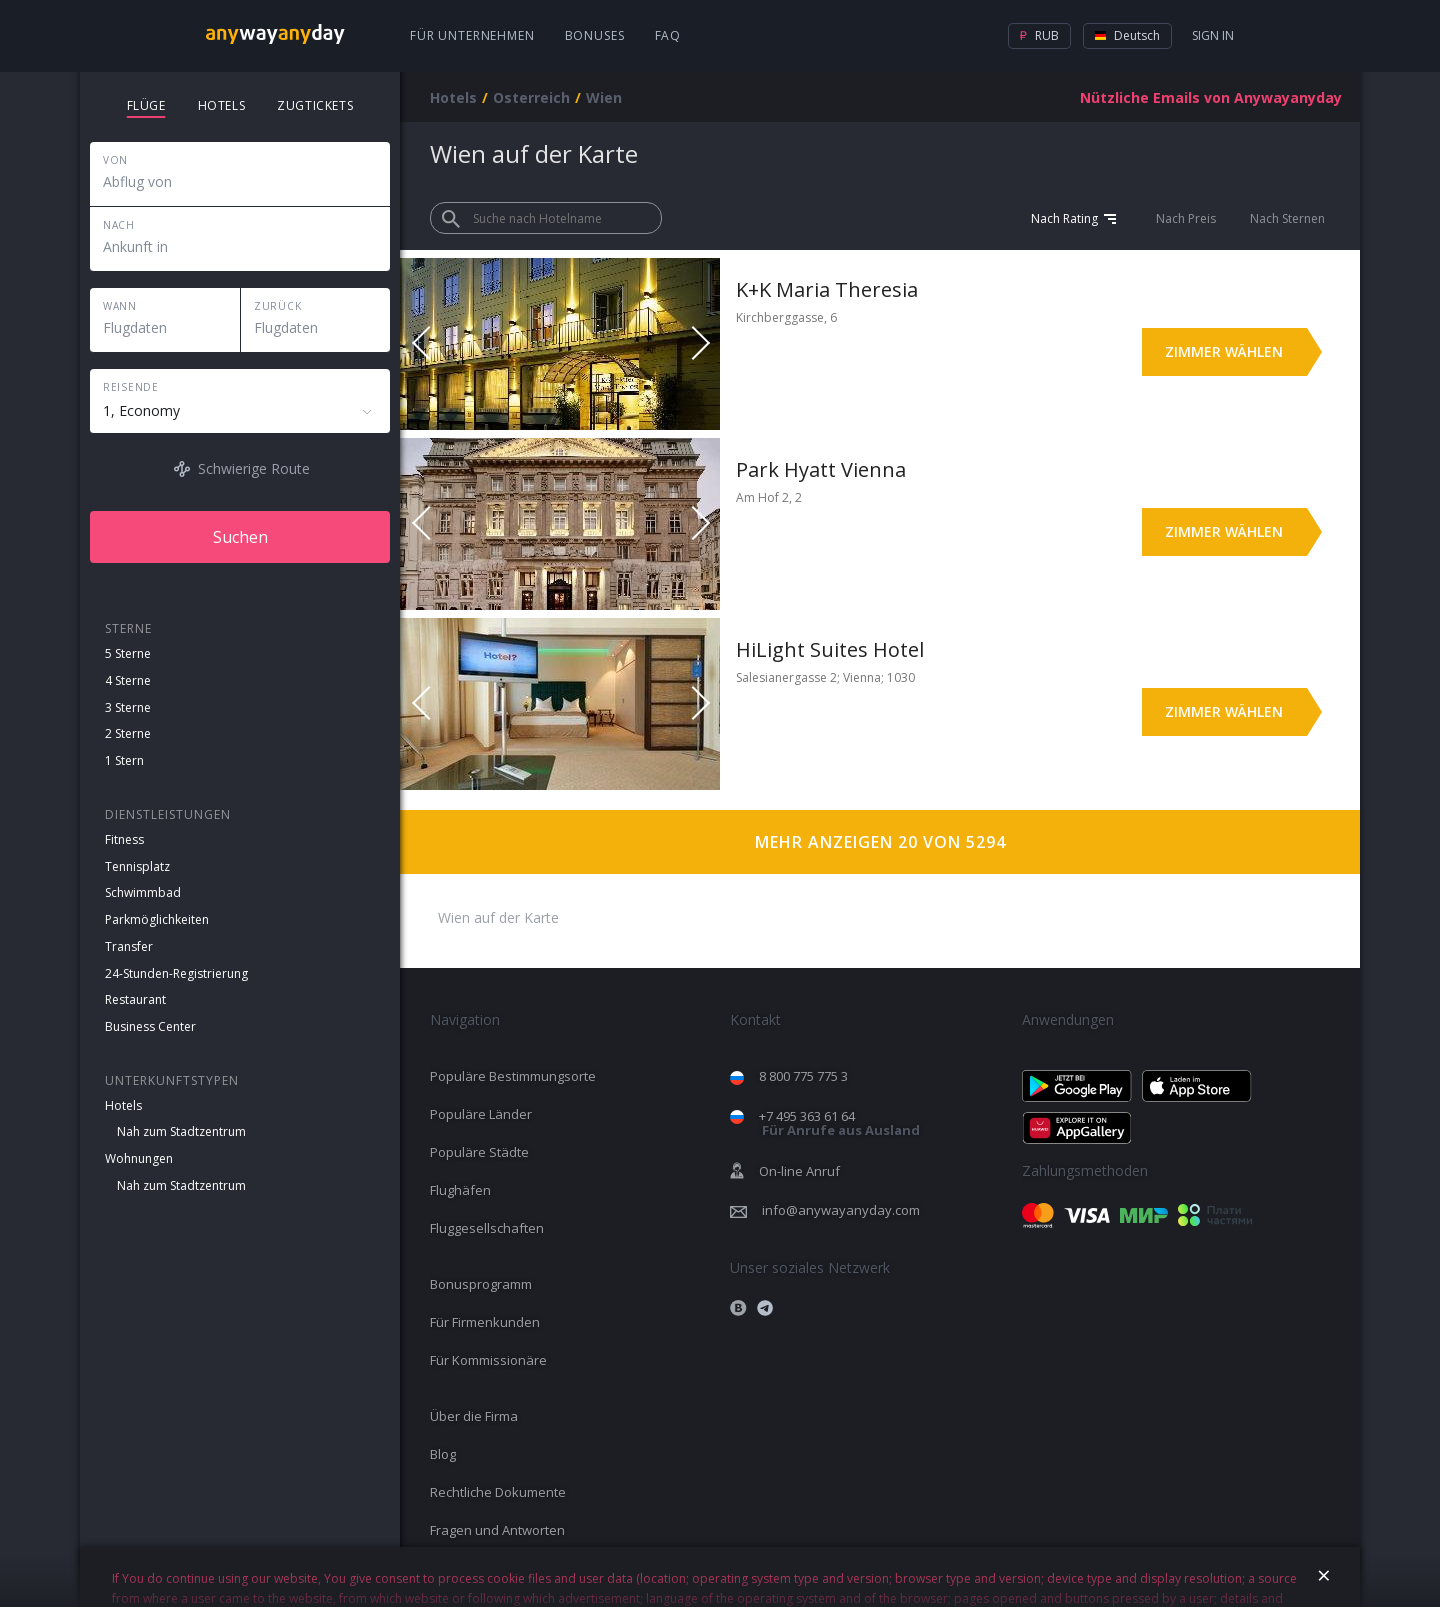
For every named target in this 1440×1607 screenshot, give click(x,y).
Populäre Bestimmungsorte (513, 1076)
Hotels (123, 1105)
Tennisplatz (137, 866)
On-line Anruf (799, 1171)
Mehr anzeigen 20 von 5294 (880, 842)
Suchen (240, 537)
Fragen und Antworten (497, 1530)
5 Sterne (128, 653)
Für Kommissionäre (488, 1360)
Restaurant (135, 999)
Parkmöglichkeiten (157, 919)
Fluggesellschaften (487, 1228)
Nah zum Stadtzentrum (181, 1131)
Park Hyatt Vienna (821, 469)
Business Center (150, 1026)
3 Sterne (128, 707)
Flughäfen (460, 1190)
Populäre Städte (479, 1152)
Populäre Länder (481, 1114)
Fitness (124, 839)
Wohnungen (139, 1158)
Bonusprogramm (481, 1284)
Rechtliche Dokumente (498, 1492)
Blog (443, 1454)
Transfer (129, 946)
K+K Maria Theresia (827, 289)
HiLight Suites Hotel (830, 649)
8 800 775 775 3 (803, 1076)
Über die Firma (474, 1416)
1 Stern (124, 760)
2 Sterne (128, 733)
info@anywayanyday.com (841, 1210)
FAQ (668, 35)
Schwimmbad (143, 892)
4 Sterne (128, 680)
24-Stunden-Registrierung (176, 973)
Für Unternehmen (472, 35)
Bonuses (595, 35)
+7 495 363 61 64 (839, 1123)
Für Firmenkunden (485, 1322)
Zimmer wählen (1224, 351)
